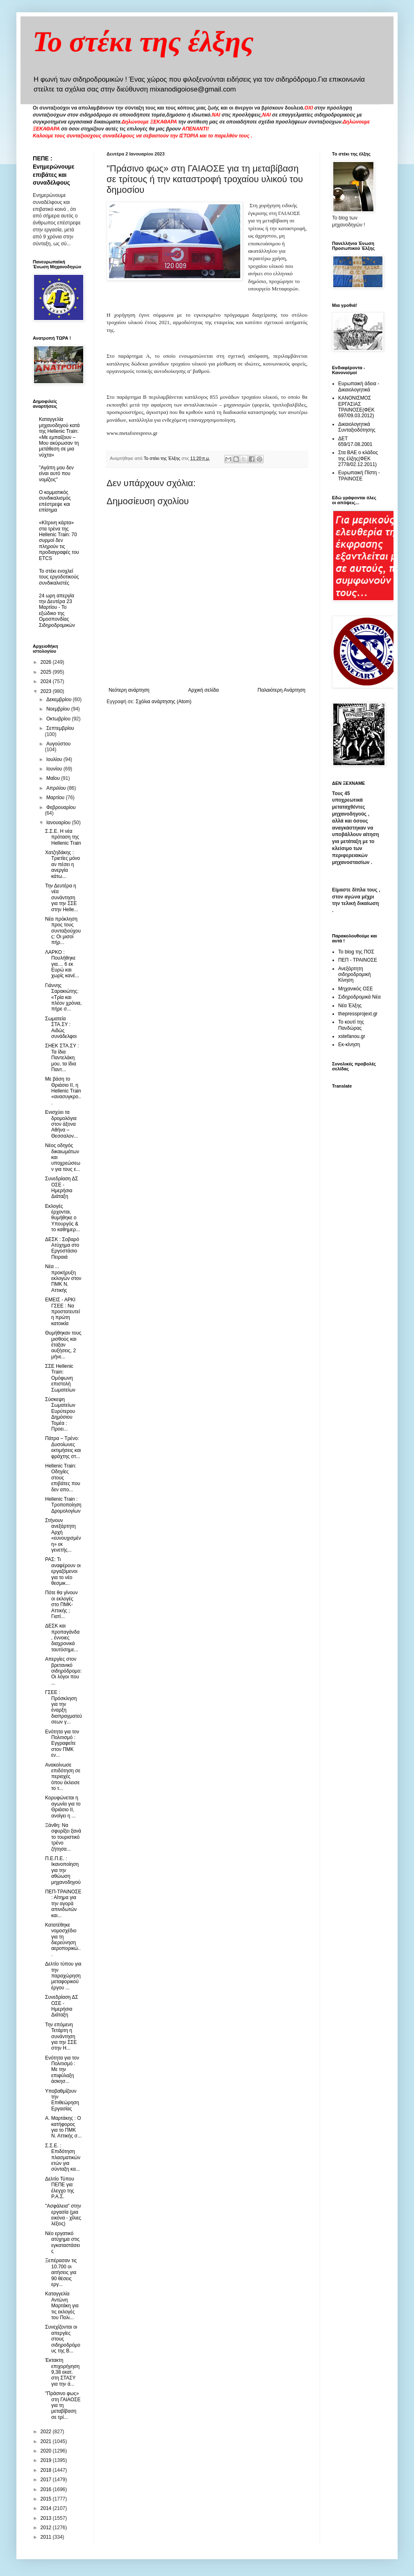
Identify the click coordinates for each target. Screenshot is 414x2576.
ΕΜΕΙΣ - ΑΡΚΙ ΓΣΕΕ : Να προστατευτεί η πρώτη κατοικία (62, 1311)
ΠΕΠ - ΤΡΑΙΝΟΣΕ (357, 960)
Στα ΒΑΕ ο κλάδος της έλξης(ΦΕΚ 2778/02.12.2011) (358, 458)
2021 (47, 2441)
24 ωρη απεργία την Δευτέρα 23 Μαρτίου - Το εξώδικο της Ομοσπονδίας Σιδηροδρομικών (57, 610)
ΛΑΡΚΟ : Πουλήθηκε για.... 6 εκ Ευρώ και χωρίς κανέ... (62, 964)
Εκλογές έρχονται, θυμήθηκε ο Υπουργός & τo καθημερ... (62, 1218)
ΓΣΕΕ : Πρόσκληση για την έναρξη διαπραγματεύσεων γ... (63, 1707)
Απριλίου (56, 788)
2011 (47, 2537)
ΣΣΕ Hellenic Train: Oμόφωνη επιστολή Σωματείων (60, 1378)
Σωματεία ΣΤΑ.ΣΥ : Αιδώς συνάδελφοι (61, 1027)
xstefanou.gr (351, 1036)
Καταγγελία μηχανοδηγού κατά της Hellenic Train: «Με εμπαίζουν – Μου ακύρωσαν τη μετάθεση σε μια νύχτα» (59, 436)
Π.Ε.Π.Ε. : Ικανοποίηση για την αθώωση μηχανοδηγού (63, 1870)
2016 (47, 2489)
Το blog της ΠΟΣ (356, 952)
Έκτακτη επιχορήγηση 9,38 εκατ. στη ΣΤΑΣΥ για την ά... (62, 2372)
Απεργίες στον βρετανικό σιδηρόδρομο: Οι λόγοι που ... (63, 1671)
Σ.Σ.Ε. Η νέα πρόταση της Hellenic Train (63, 837)
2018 (47, 2470)
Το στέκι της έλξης (143, 41)
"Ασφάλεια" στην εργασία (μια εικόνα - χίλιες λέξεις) (63, 2214)
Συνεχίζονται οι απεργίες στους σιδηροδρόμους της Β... (62, 2339)
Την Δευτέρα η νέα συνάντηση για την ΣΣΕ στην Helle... (61, 897)
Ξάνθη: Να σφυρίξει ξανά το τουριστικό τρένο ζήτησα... (63, 1837)
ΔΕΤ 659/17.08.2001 (355, 441)
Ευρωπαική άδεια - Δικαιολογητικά (358, 386)
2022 (47, 2431)
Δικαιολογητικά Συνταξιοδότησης (356, 427)
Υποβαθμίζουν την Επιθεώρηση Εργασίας (62, 2100)
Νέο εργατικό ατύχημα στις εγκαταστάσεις (62, 2242)
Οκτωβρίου (59, 719)
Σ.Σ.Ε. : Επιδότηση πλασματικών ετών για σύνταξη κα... (62, 2157)
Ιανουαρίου (59, 822)
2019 (47, 2460)
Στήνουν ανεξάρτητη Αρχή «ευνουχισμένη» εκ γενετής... (63, 1535)
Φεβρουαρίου (61, 807)
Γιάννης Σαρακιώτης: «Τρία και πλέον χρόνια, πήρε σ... (63, 997)
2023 (47, 691)
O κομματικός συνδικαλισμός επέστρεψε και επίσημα (55, 501)
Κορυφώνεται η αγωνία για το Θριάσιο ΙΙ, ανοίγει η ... (62, 1806)
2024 (47, 681)
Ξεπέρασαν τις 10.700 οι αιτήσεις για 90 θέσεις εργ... (61, 2272)
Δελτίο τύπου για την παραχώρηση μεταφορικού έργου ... (63, 1976)
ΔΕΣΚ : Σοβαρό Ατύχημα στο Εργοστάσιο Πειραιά (62, 1248)
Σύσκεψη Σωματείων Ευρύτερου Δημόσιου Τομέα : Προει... (60, 1414)
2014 (47, 2508)
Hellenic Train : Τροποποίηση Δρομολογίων (63, 1505)
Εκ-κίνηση (349, 1044)
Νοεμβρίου (58, 709)
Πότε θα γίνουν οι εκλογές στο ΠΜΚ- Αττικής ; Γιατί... (61, 1604)
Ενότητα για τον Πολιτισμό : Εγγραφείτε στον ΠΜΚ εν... (62, 1743)
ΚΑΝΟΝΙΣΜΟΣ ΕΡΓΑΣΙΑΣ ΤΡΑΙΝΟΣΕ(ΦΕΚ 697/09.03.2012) (356, 406)
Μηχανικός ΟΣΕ (355, 989)
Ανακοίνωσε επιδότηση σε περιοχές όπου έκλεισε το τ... (62, 1777)
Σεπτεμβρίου (60, 728)
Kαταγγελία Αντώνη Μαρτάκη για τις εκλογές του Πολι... (62, 2305)
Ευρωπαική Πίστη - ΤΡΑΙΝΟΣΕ (359, 475)
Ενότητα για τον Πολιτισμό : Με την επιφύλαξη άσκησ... (62, 2070)
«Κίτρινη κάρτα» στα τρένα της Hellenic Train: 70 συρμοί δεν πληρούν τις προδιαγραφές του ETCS (59, 540)
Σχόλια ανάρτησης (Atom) (163, 701)
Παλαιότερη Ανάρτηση (281, 690)
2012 (47, 2527)
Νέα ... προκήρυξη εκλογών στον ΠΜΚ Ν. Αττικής (63, 1278)
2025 (47, 672)
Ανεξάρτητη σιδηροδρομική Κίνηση (354, 974)
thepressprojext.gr (358, 1014)
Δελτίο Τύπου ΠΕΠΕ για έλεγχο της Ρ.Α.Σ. (59, 2187)
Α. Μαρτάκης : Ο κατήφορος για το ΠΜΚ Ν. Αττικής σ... (63, 2127)
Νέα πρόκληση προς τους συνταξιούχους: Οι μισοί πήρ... (63, 931)
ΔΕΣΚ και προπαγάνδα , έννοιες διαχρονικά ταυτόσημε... (62, 1638)
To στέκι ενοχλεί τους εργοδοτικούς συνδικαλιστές (59, 577)
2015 (47, 2499)
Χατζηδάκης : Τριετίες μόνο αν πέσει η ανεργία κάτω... (62, 864)
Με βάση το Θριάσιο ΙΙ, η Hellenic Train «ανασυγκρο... (63, 1091)
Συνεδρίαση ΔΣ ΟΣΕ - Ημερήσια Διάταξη (61, 1187)
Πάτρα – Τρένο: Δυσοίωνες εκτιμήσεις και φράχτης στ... (63, 1447)
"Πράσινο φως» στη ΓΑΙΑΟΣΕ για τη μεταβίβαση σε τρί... (63, 2405)
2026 (47, 662)
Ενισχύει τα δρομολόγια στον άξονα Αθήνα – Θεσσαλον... (61, 1124)
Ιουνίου (55, 769)
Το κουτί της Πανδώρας (351, 1025)
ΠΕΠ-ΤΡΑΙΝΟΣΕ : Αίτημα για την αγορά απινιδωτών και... (63, 1903)
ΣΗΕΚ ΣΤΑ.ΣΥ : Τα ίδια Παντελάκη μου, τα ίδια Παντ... (62, 1057)
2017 (47, 2479)
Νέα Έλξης (350, 1005)
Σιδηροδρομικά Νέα (359, 997)
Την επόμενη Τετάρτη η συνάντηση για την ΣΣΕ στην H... (61, 2036)
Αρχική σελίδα (203, 690)
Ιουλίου (55, 759)
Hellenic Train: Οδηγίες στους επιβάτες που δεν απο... (62, 1478)
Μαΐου (53, 778)
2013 (47, 2518)
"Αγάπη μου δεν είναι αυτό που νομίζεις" (56, 473)
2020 (47, 2451)
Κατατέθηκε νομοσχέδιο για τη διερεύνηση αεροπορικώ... (63, 1939)
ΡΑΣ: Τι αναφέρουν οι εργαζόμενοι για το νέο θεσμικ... (63, 1571)
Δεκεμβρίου (59, 699)
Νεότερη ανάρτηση (129, 690)
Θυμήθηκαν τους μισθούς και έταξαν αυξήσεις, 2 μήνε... (63, 1345)
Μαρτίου (56, 797)
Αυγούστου (58, 744)
